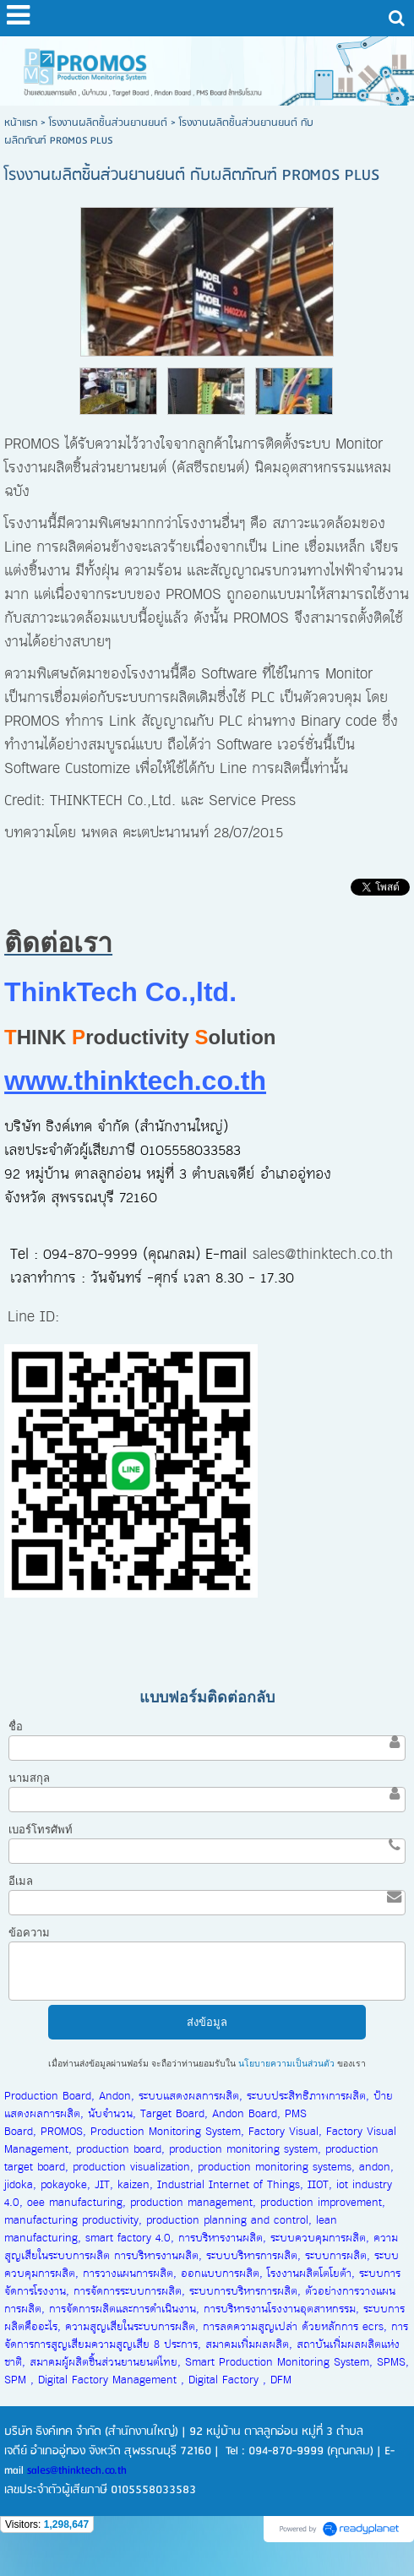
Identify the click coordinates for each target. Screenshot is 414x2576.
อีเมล (20, 1881)
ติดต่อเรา (58, 943)
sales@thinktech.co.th (323, 1254)
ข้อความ (29, 1932)
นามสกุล (29, 1778)
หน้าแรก (20, 123)
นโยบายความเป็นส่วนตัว (286, 2063)
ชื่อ (15, 1726)
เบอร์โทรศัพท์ (40, 1829)
